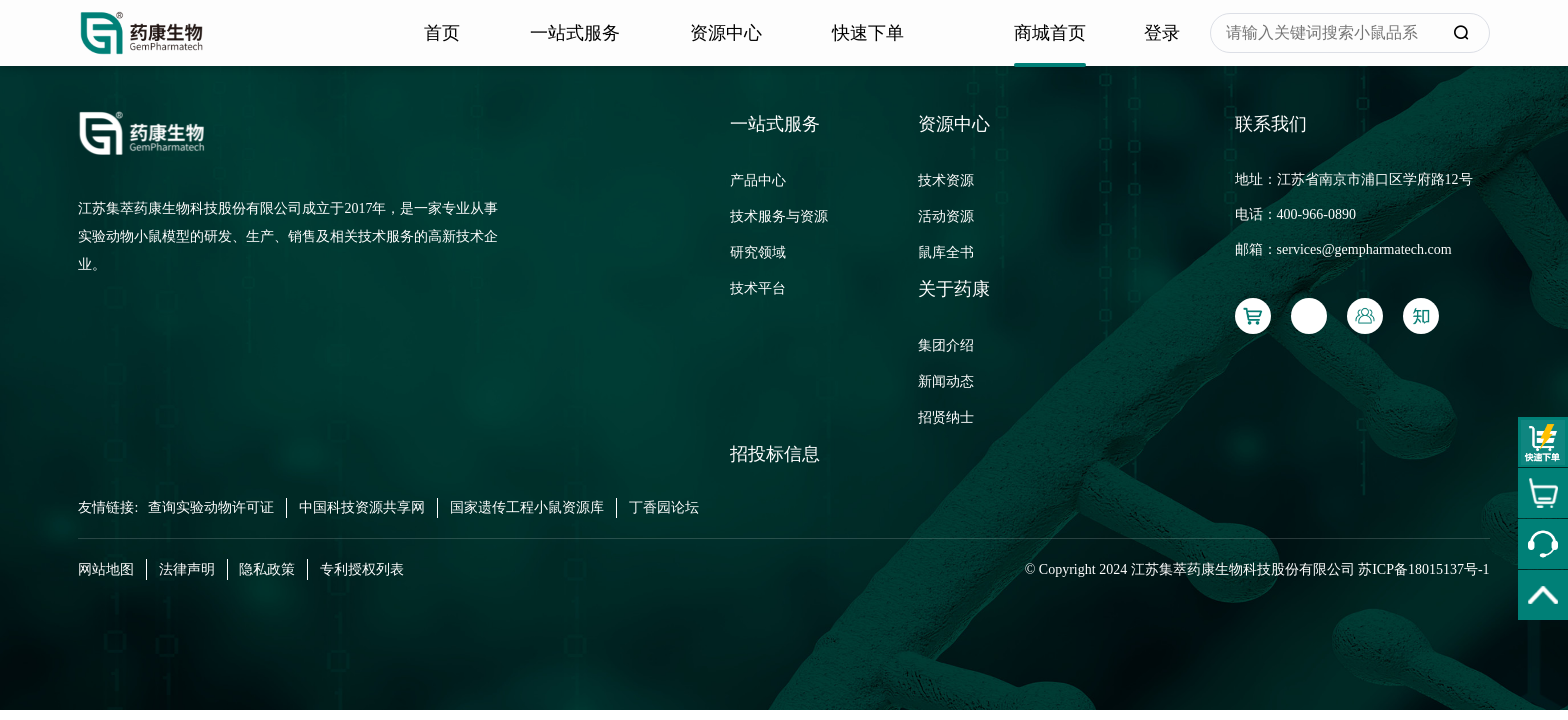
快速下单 (868, 33)
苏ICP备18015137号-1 (1423, 569)
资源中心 (726, 33)
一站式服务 (575, 33)
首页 (442, 33)
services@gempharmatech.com (1364, 249)
